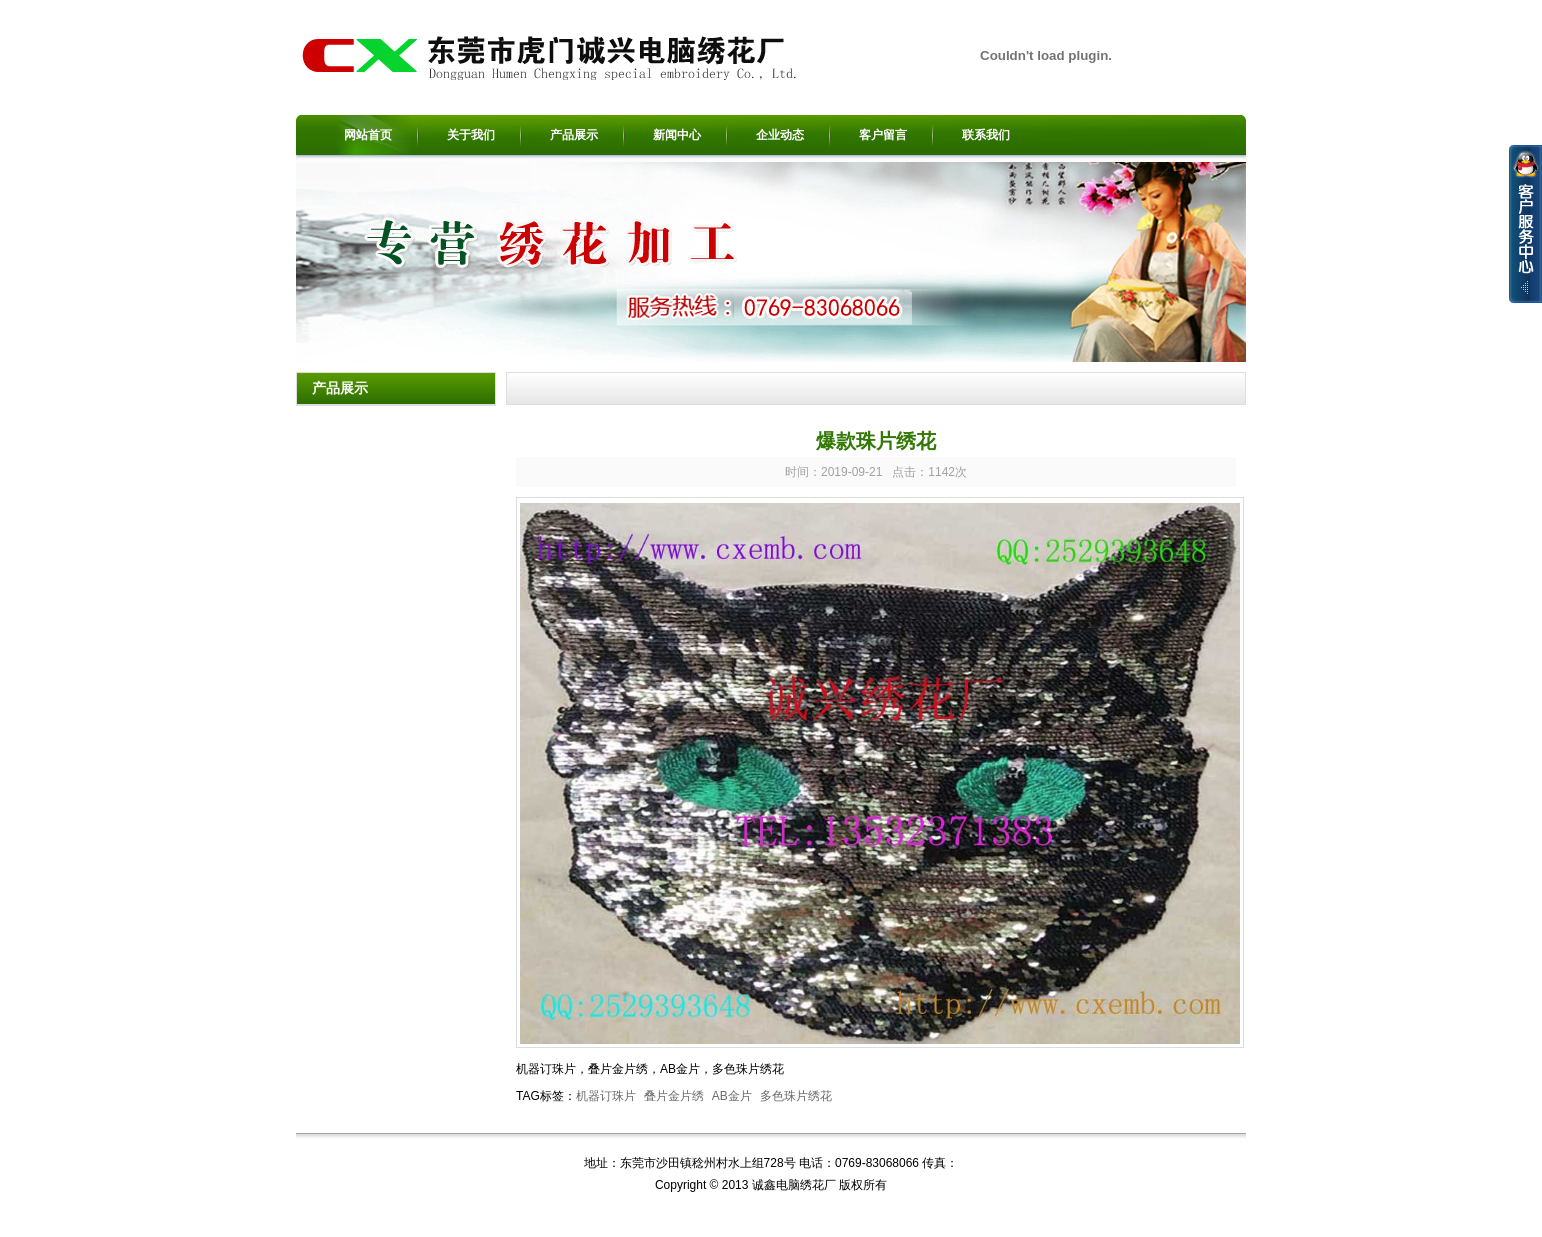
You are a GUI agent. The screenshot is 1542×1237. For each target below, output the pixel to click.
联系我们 (986, 135)
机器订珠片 (606, 1096)
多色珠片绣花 (796, 1096)
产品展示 (574, 135)
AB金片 (732, 1096)
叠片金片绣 (674, 1096)
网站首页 (368, 135)
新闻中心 (677, 135)
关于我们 (471, 135)
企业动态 (780, 135)
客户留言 (883, 135)
